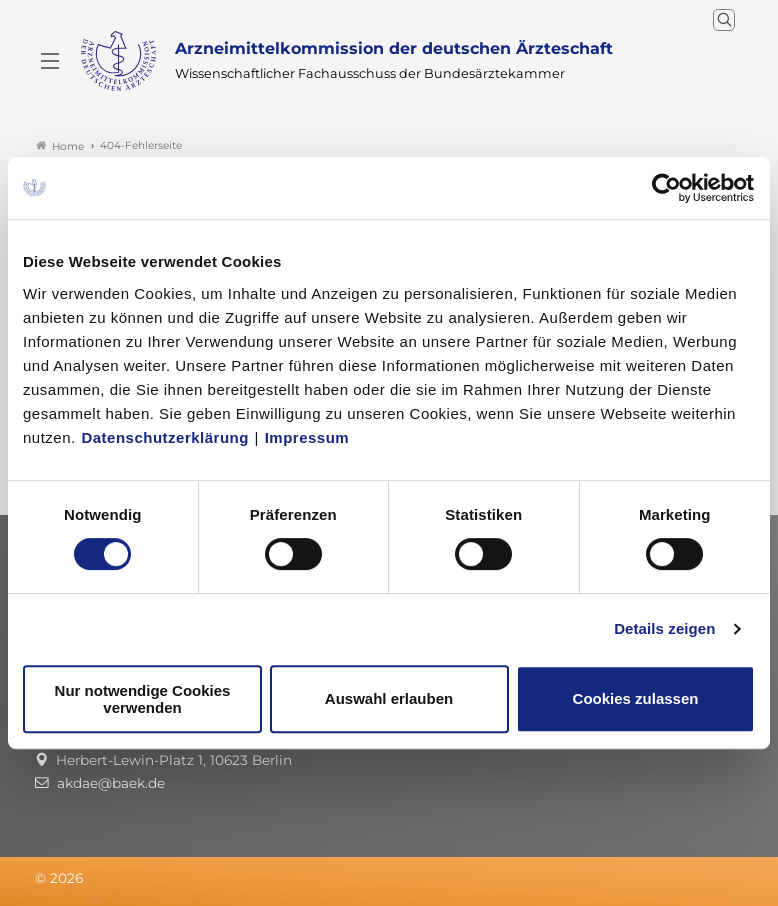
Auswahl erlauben (389, 698)
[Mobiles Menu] (50, 61)
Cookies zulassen (636, 698)
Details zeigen (664, 628)
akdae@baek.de (111, 783)
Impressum (307, 437)
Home (60, 146)
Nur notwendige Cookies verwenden (143, 699)
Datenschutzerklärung (165, 437)
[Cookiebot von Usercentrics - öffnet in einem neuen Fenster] (667, 188)
